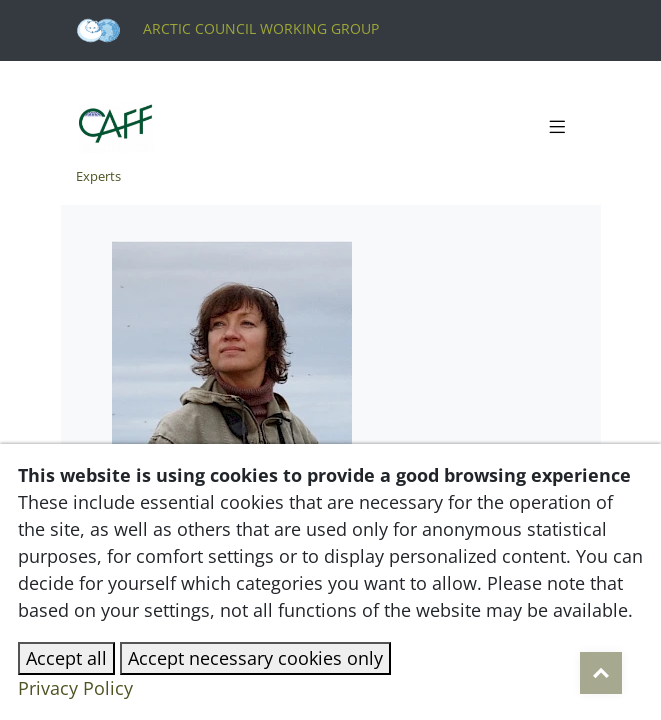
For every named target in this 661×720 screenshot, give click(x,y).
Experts (98, 176)
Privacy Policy (75, 688)
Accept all (66, 658)
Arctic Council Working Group (227, 28)
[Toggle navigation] (558, 128)
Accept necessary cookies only (255, 658)
